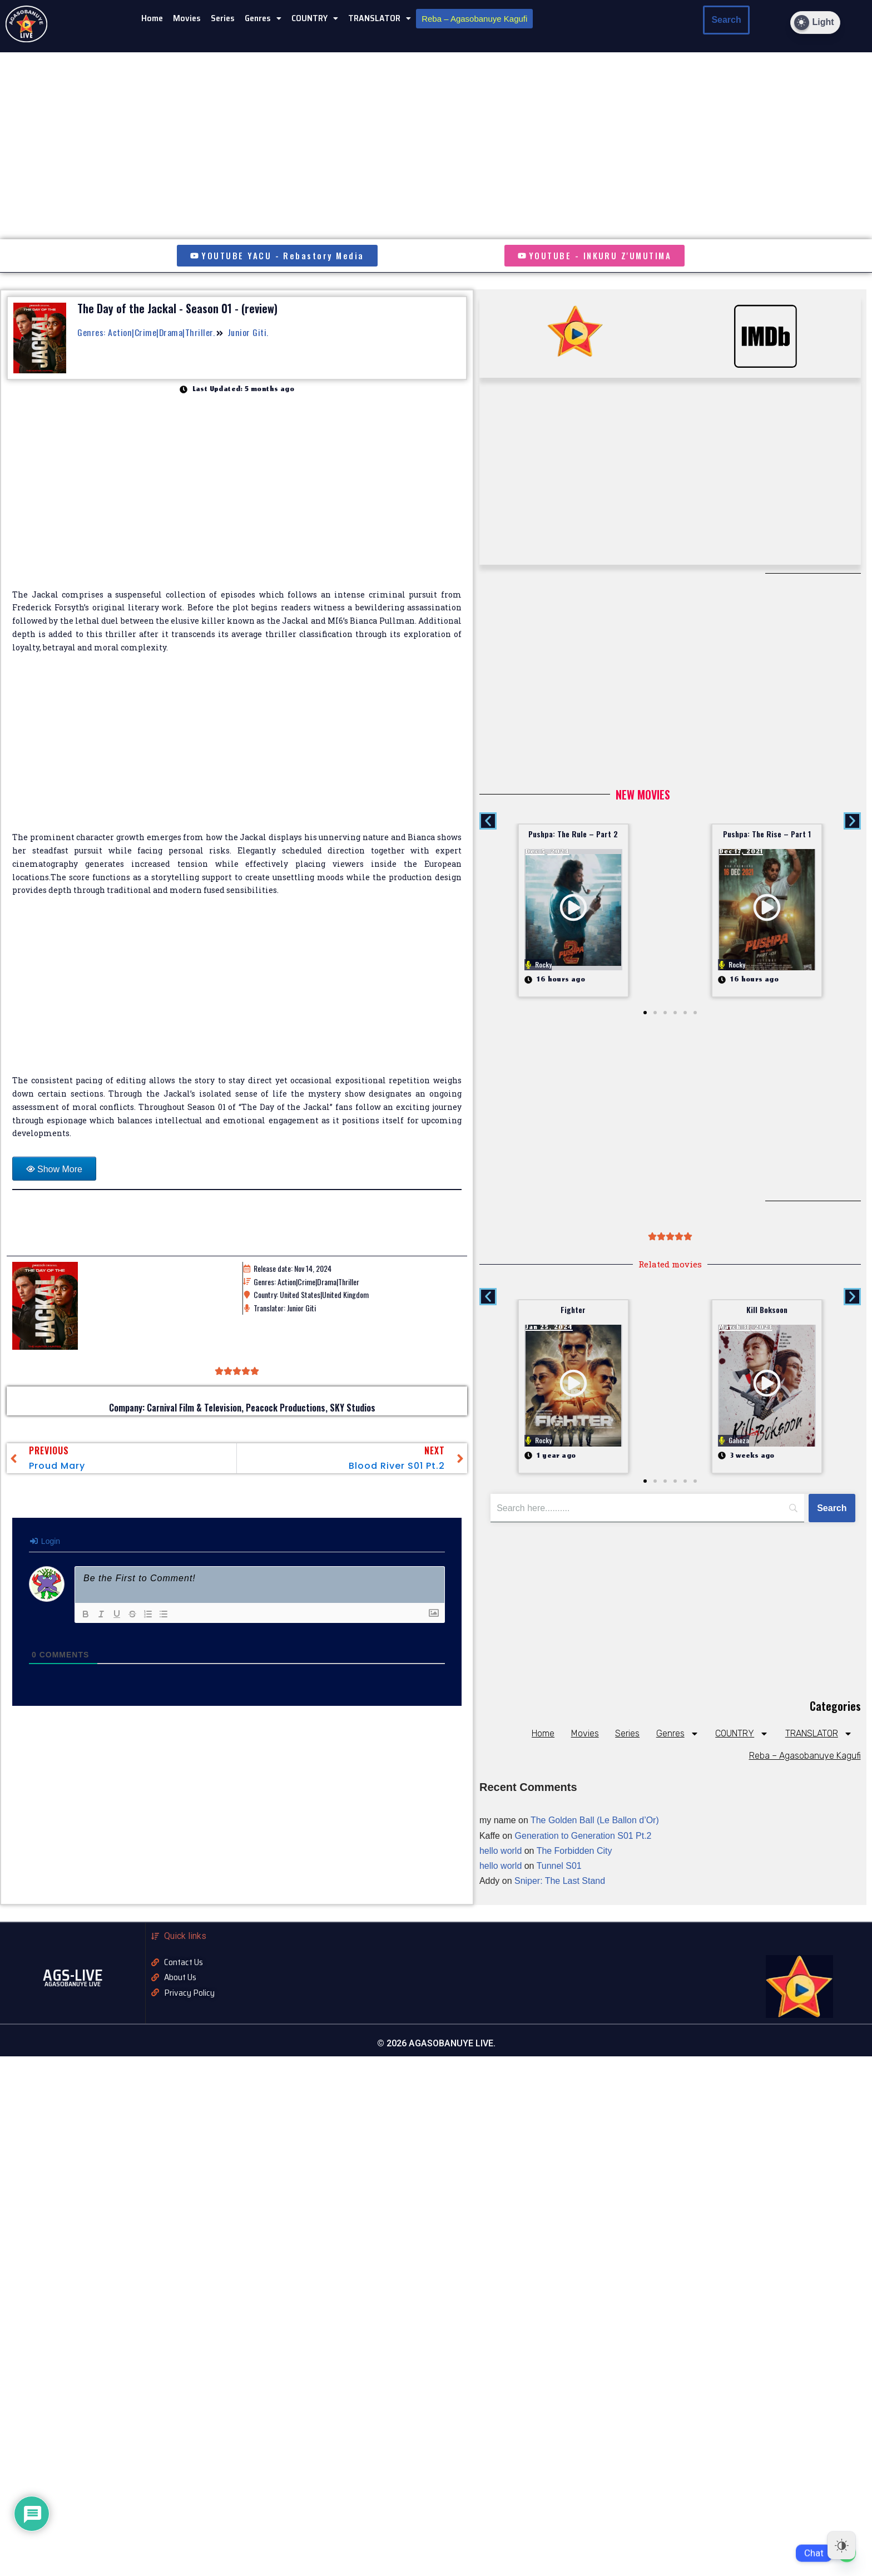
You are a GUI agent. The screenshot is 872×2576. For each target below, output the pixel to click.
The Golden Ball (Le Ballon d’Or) (595, 1820)
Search (726, 19)
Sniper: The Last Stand (559, 1881)
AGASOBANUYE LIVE (72, 1984)
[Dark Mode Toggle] (815, 22)
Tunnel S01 (559, 1866)
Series (223, 18)
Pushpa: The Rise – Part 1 (767, 834)
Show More (59, 1170)
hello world (500, 1850)
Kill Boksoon (766, 1310)
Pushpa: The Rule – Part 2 (573, 834)
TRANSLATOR (379, 18)
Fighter (573, 1310)
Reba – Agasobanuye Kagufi (474, 18)
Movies (187, 18)
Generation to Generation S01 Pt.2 (583, 1835)
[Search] (832, 1508)
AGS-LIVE (73, 1975)
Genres (263, 18)
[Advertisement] (237, 749)
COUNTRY (314, 18)
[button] (263, 18)
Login (45, 1541)
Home (152, 18)
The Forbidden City (574, 1850)
